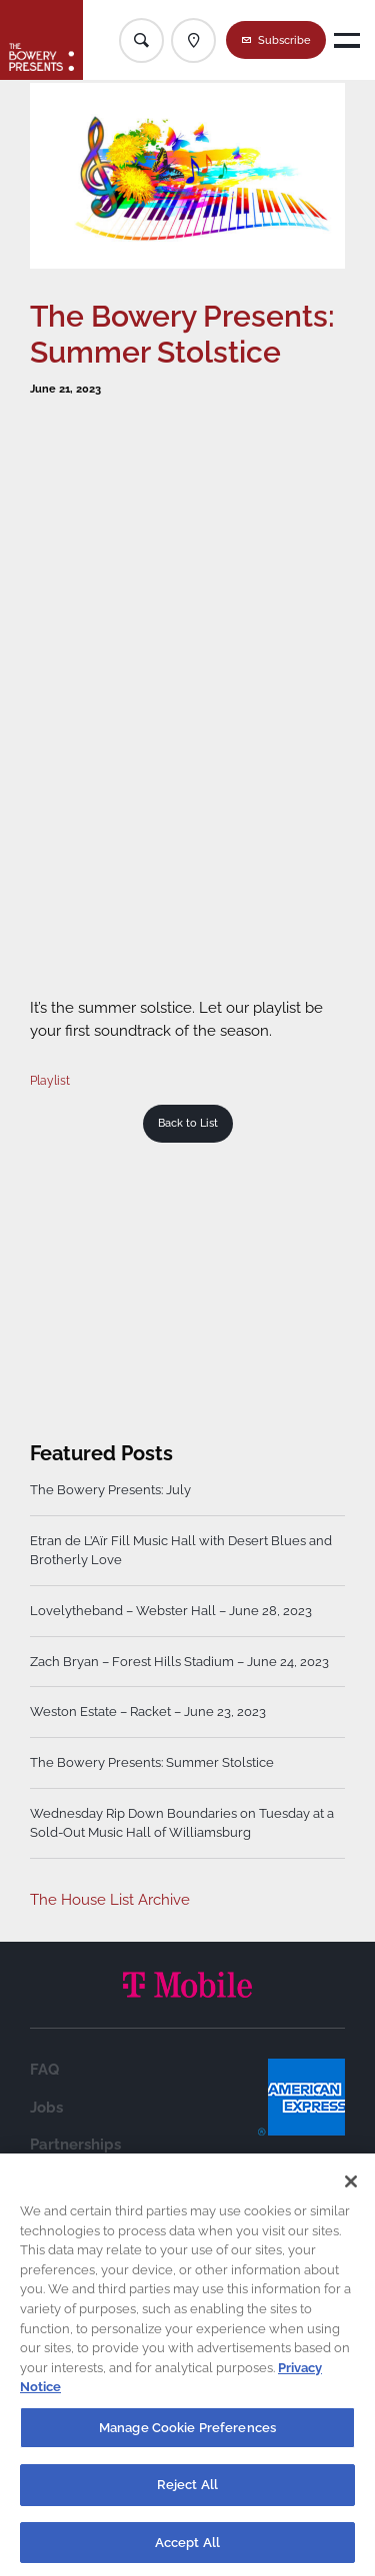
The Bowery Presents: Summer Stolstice (152, 1762)
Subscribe (284, 40)
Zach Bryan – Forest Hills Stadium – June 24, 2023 (179, 1661)
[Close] (351, 2186)
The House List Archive (110, 1900)
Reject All (187, 2489)
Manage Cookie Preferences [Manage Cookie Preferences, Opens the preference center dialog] (187, 2431)
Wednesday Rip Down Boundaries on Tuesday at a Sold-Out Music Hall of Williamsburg (182, 1823)
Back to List (188, 1123)
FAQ (44, 2070)
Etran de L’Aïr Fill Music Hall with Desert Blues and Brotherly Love (181, 1550)
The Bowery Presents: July (110, 1489)
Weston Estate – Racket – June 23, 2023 (148, 1711)
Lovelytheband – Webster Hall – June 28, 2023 (171, 1610)
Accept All (187, 2547)
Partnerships (75, 2144)
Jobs (46, 2108)
